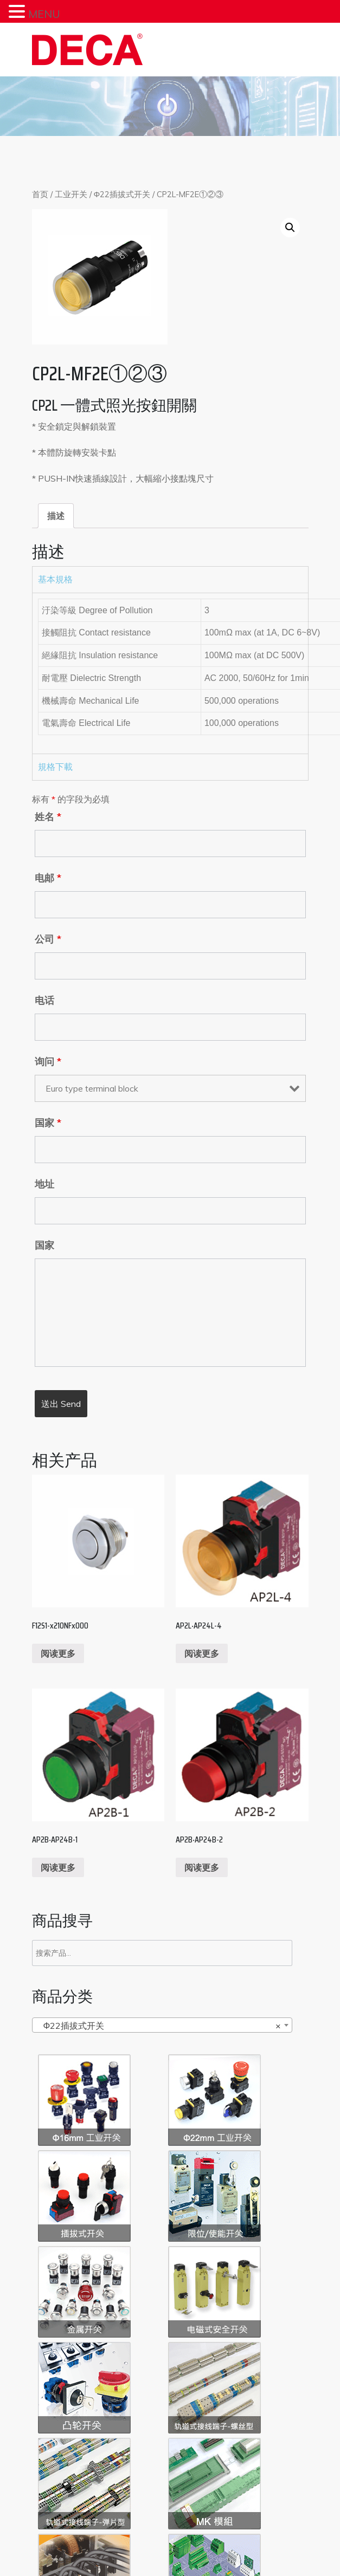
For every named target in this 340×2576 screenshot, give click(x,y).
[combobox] (162, 2025)
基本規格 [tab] (55, 579)
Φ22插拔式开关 (122, 194)
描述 (56, 515)
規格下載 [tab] (55, 766)
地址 (44, 1184)
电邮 (48, 878)
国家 (48, 1123)
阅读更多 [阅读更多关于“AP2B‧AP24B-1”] (58, 1867)
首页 (40, 194)
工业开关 (71, 194)
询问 (48, 1061)
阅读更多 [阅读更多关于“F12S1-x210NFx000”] (58, 1653)
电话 (44, 1000)
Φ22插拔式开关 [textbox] (159, 2025)
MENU (44, 14)
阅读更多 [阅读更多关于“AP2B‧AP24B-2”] (201, 1867)
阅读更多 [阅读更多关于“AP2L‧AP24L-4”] (201, 1653)
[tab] (56, 515)
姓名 (48, 817)
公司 (48, 939)
